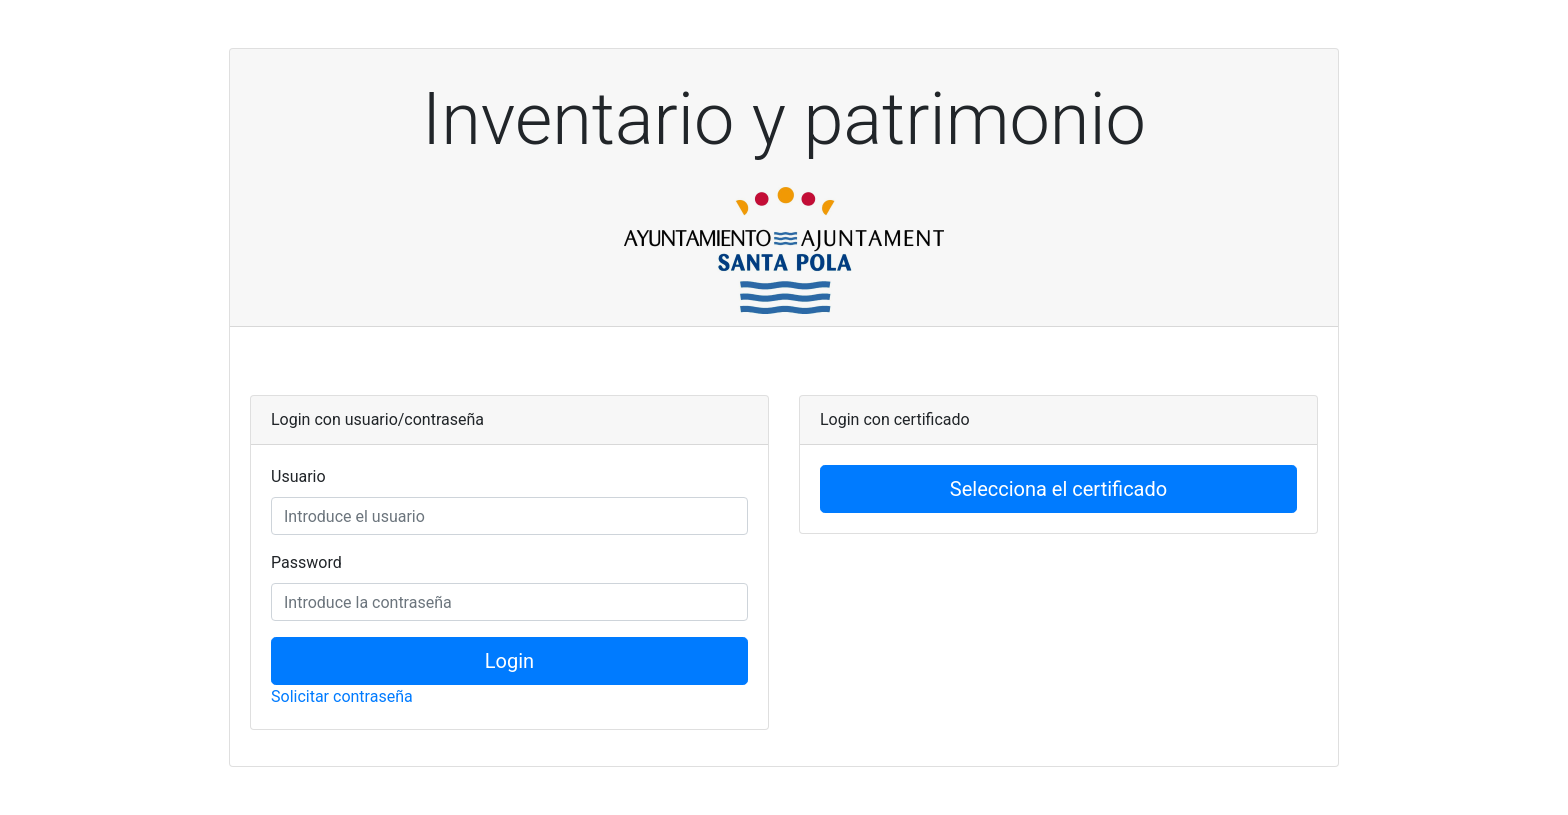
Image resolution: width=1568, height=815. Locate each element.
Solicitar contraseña (342, 696)
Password (306, 562)
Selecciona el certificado (1058, 489)
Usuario (298, 476)
